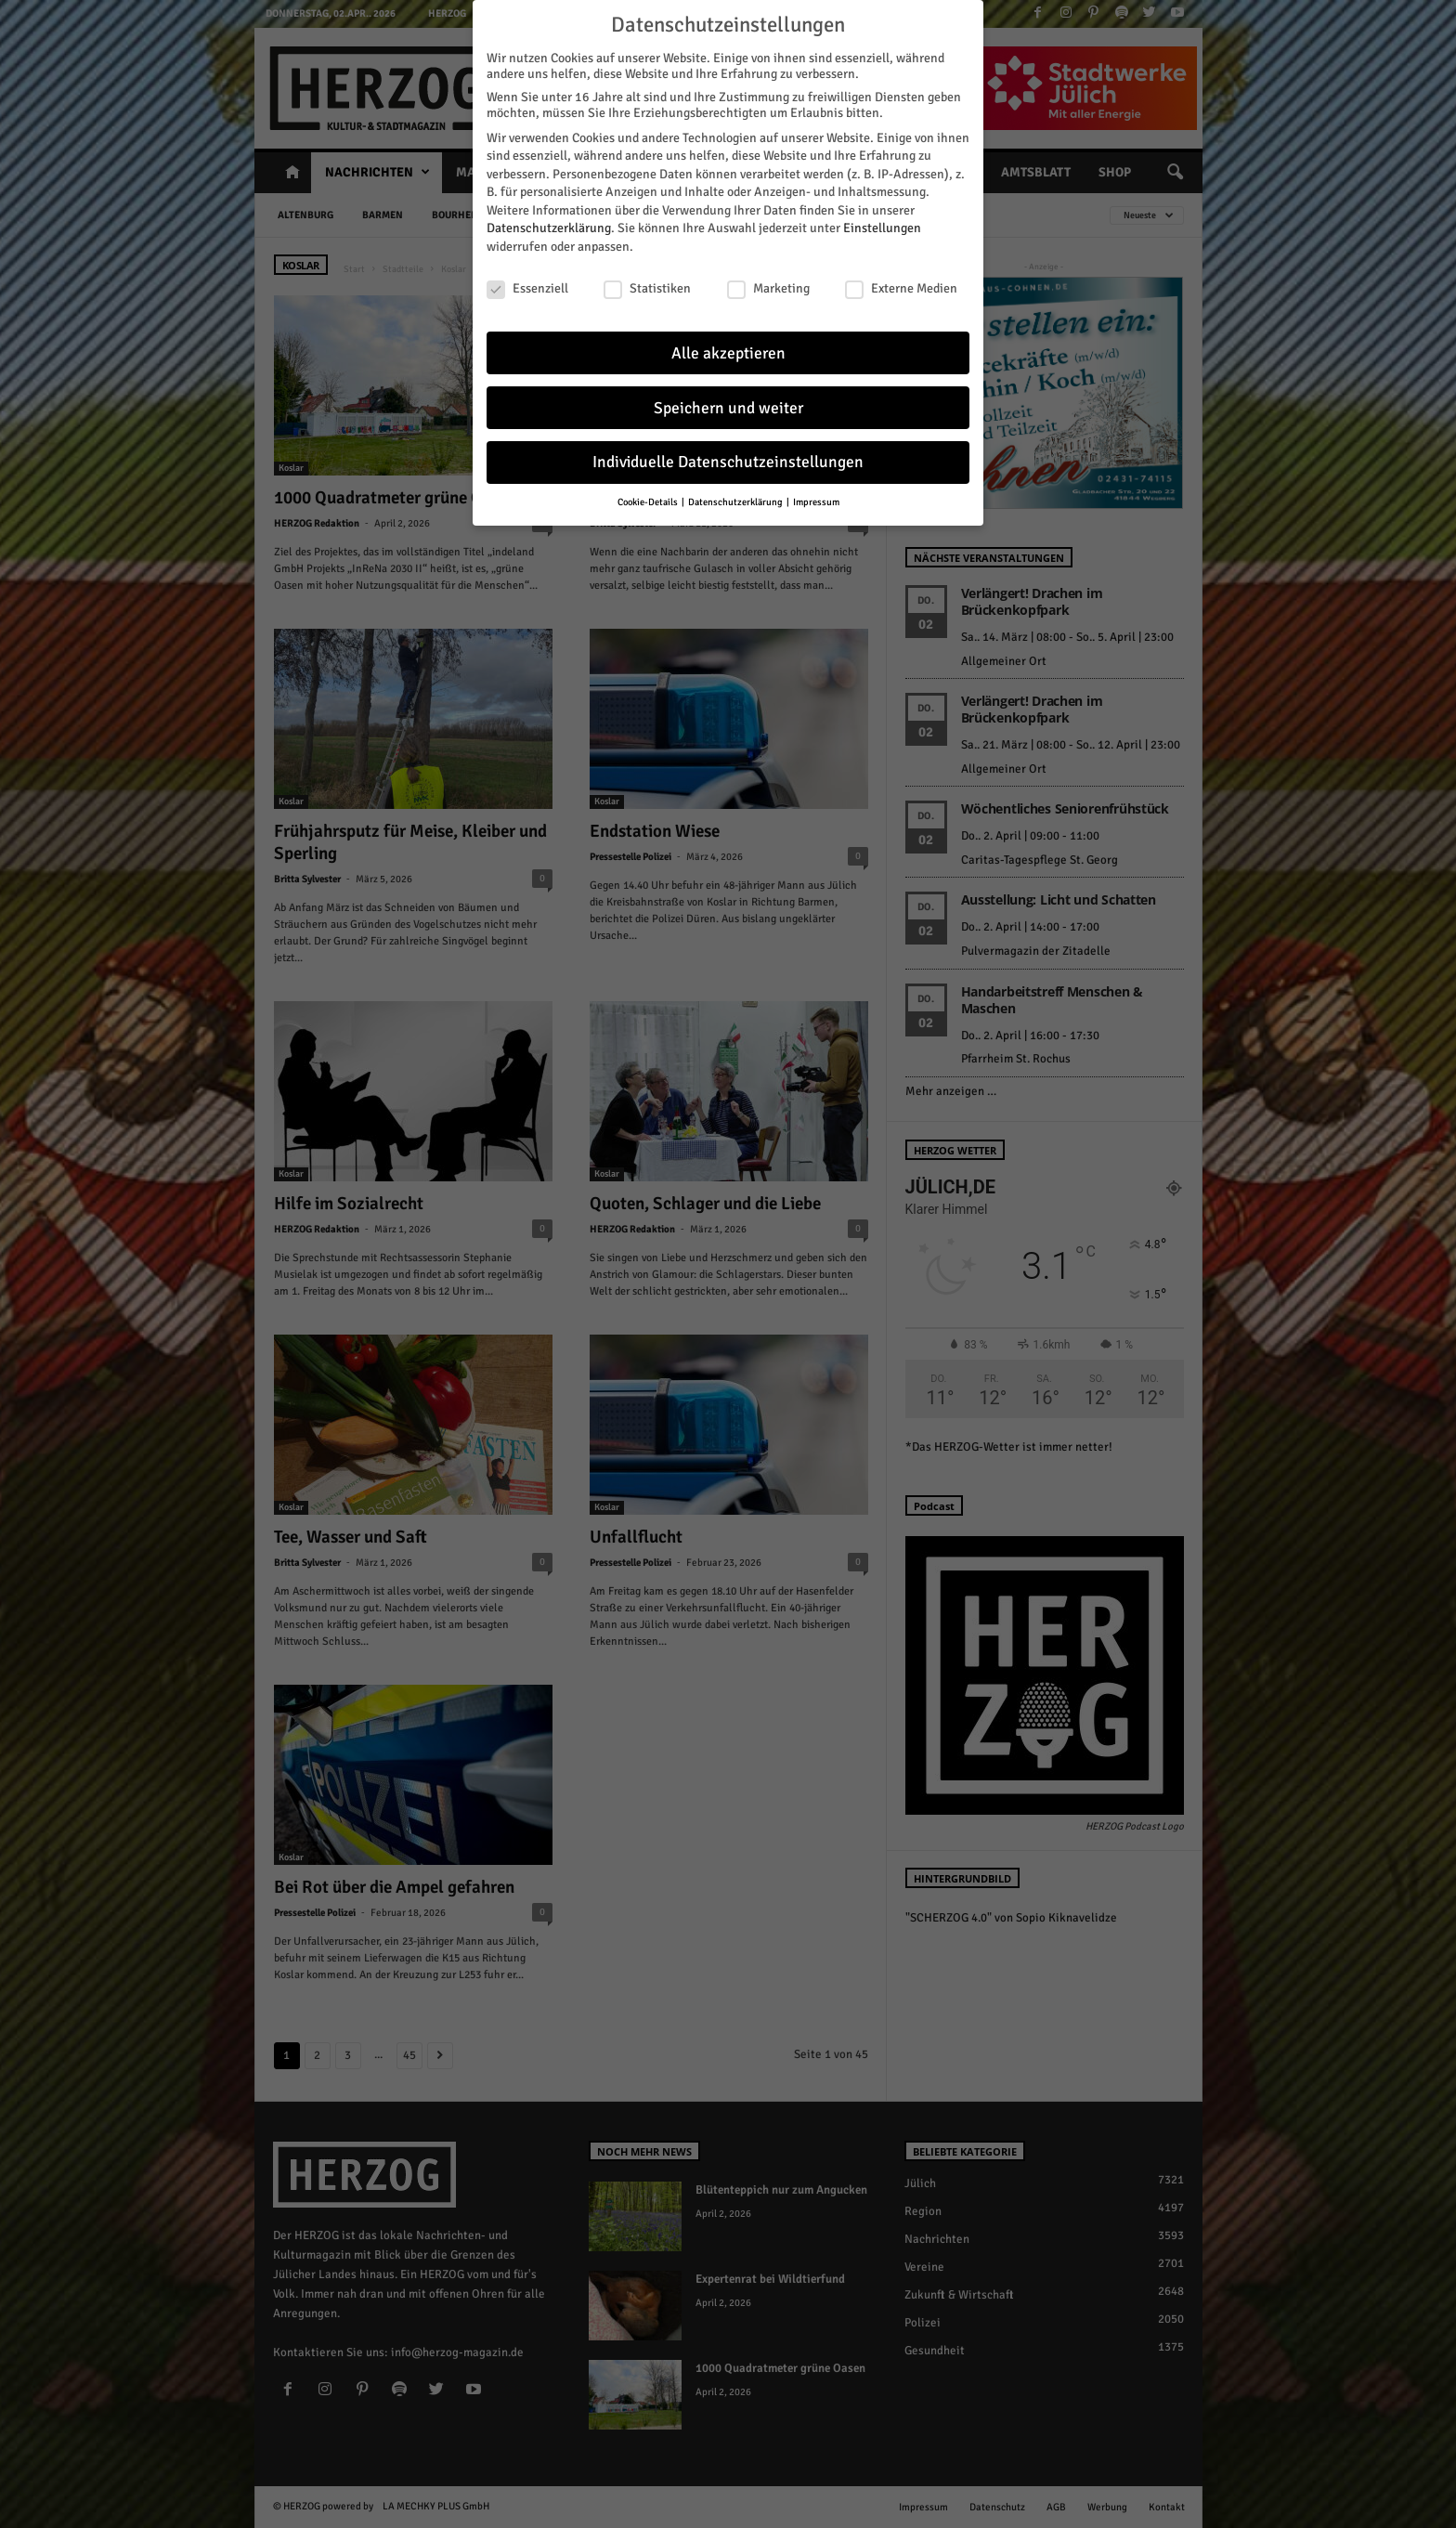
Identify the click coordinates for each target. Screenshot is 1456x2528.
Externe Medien (901, 281)
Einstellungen (882, 221)
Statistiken (647, 281)
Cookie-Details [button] (649, 495)
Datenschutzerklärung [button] (736, 495)
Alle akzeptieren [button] (728, 346)
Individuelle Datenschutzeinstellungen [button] (728, 455)
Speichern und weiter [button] (728, 400)
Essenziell (527, 281)
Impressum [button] (816, 495)
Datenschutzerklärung (549, 221)
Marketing (768, 281)
